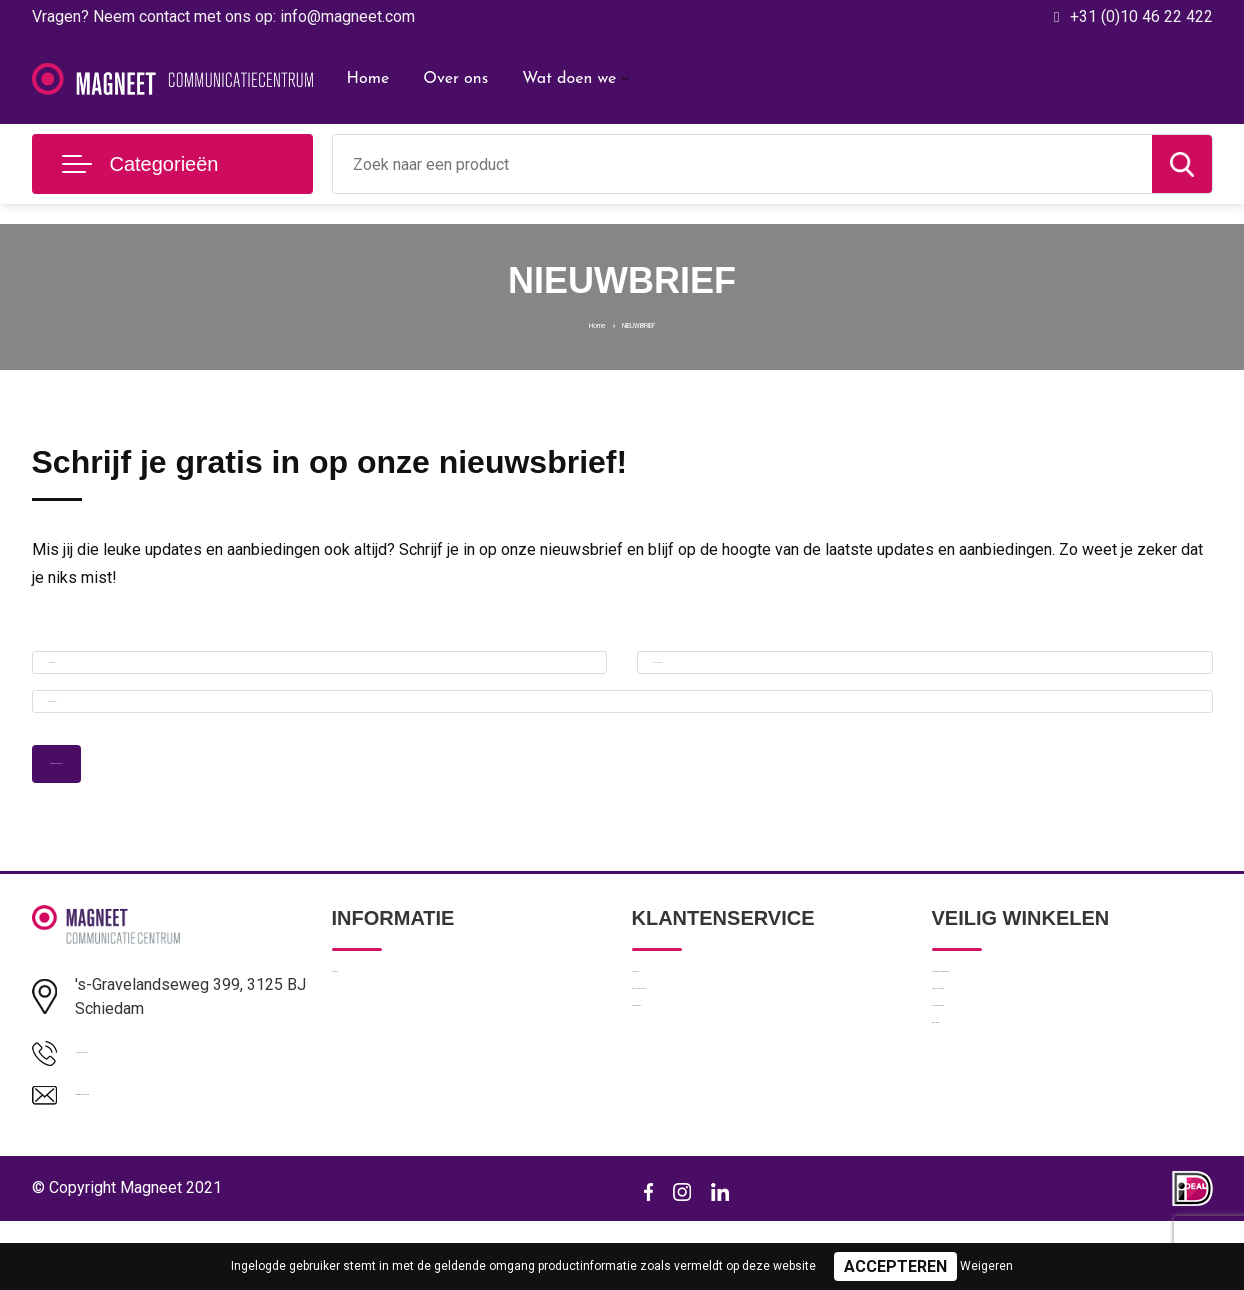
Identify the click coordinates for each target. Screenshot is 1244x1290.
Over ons (455, 79)
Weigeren (986, 1266)
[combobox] (742, 164)
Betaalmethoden (686, 1079)
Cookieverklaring (986, 1122)
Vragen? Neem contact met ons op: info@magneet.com (223, 16)
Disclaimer (966, 1165)
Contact (658, 1036)
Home (368, 79)
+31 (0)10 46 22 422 (1141, 16)
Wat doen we (569, 79)
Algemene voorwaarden (1010, 1036)
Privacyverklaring (986, 1079)
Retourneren (672, 1122)
